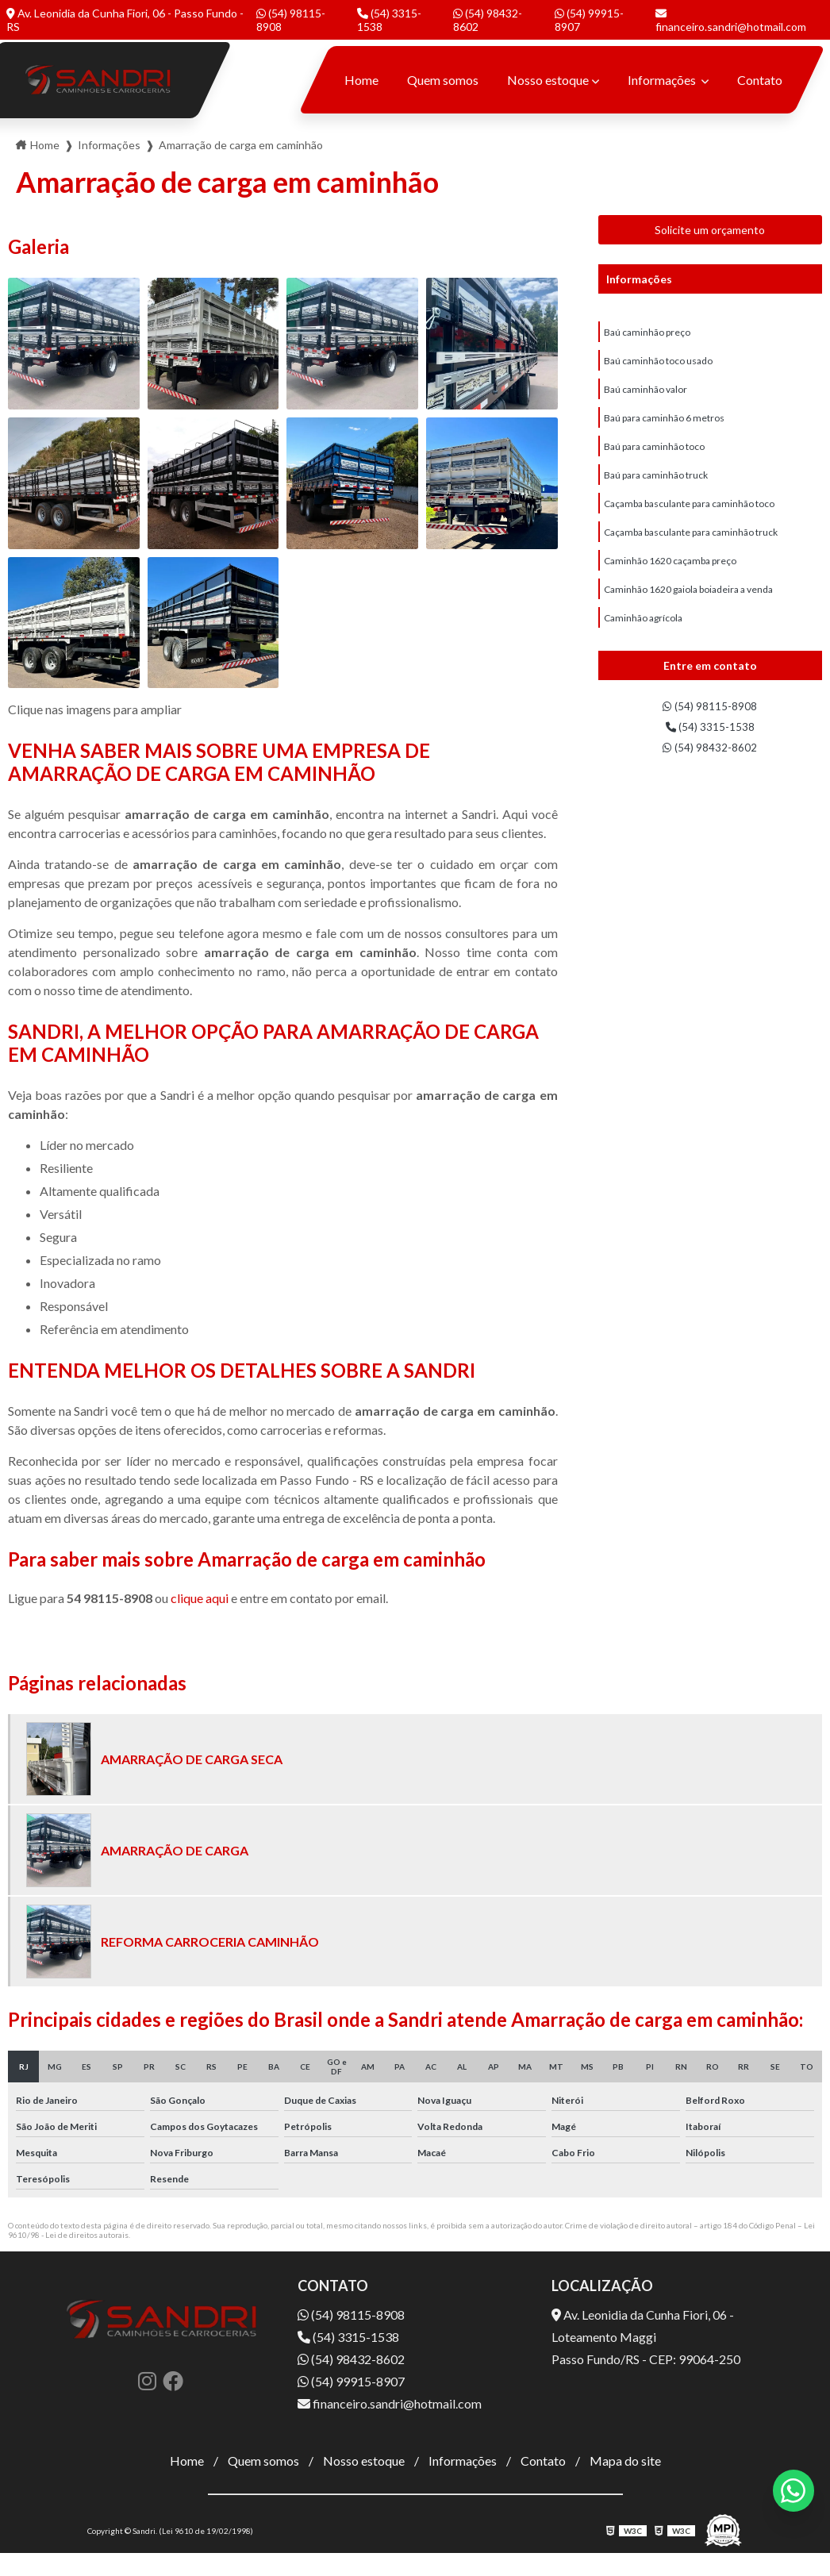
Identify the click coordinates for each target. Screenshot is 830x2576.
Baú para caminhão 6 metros (664, 427)
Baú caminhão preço (647, 334)
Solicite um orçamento (710, 229)
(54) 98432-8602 (487, 19)
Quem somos (442, 79)
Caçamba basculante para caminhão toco (689, 520)
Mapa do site (625, 2460)
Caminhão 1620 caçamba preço (670, 582)
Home (361, 79)
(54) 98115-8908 (290, 19)
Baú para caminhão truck (656, 489)
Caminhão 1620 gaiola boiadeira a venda (688, 613)
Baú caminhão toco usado (658, 365)
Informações (663, 79)
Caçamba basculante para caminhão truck (691, 551)
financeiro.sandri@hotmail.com (730, 20)
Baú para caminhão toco (654, 458)
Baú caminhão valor (645, 396)
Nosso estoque (548, 79)
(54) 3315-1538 (389, 19)
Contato (759, 79)
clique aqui (200, 1597)
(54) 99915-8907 (589, 19)
